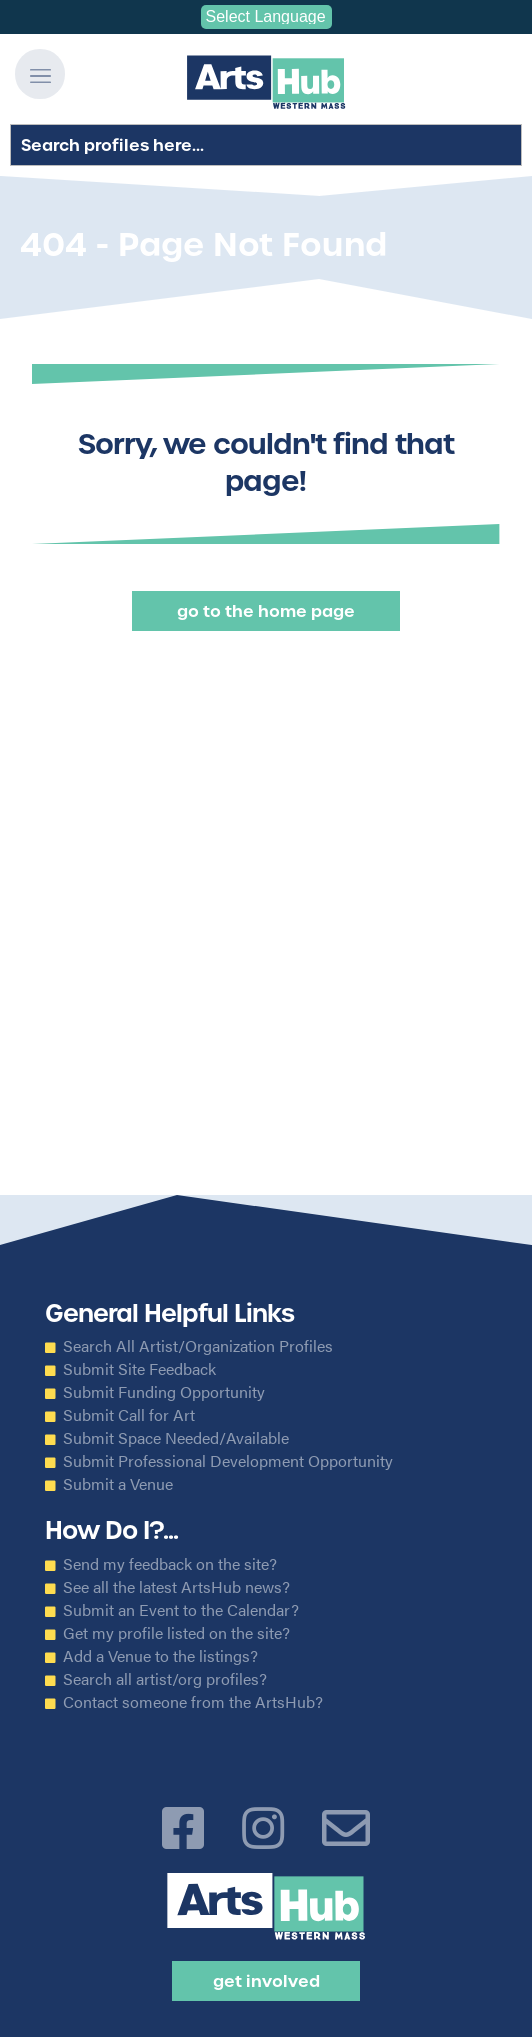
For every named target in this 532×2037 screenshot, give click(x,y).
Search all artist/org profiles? (165, 1679)
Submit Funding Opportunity (164, 1392)
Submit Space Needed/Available (176, 1438)
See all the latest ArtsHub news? (176, 1587)
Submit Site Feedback (139, 1369)
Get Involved (266, 1981)
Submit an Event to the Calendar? (181, 1610)
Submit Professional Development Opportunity (228, 1461)
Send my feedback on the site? (170, 1564)
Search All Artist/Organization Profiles (198, 1346)
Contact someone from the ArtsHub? (193, 1702)
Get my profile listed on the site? (176, 1633)
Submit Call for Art (129, 1415)
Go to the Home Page (266, 611)
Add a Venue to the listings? (160, 1656)
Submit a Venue (118, 1484)
